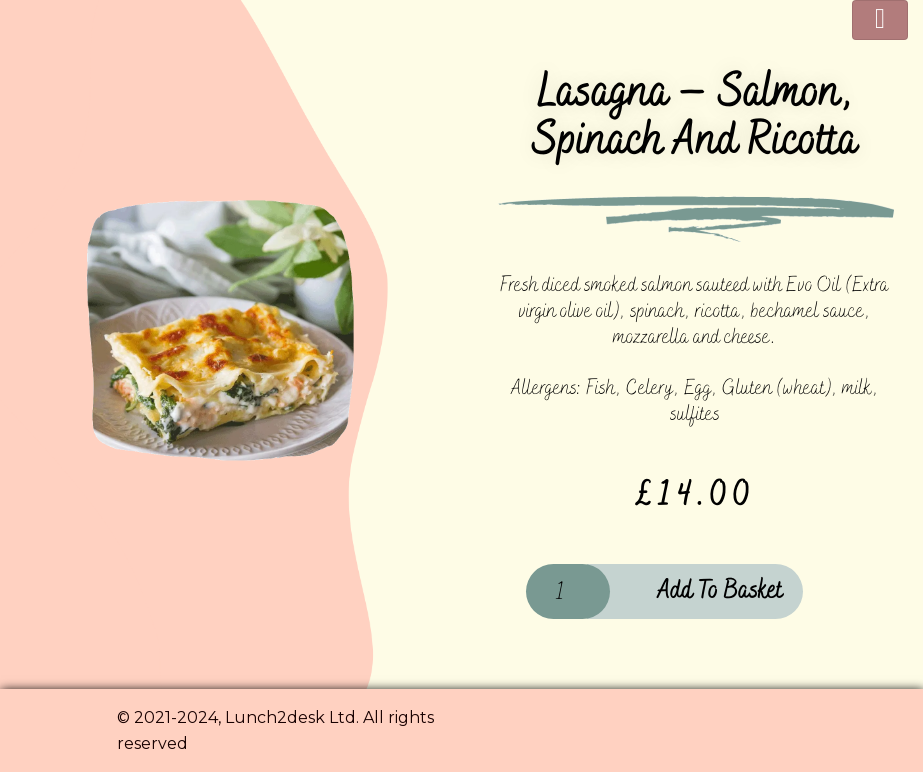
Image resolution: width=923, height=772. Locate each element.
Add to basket (720, 591)
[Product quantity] (568, 591)
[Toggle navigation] (880, 20)
